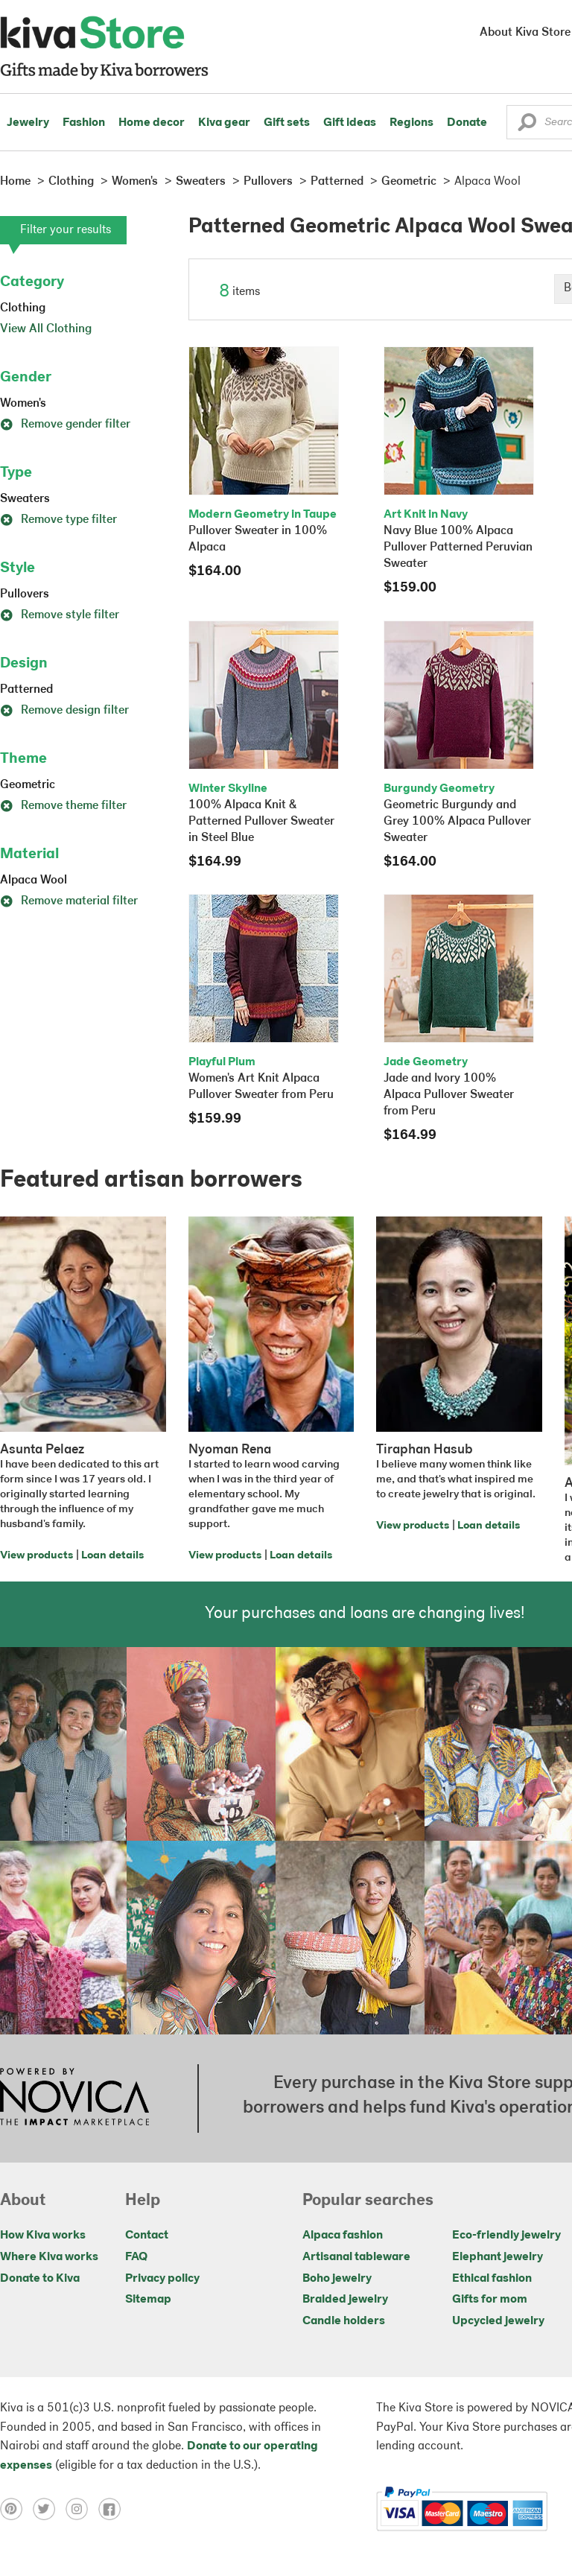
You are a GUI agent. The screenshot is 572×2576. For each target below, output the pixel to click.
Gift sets (287, 123)
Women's (23, 404)
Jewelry (28, 123)
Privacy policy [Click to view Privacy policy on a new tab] (162, 2279)
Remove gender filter (65, 425)
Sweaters (25, 499)
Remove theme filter (63, 806)
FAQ (136, 2257)
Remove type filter (58, 520)
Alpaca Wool (33, 880)
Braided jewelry (345, 2300)
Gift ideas (349, 123)
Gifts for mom (489, 2300)
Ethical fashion (492, 2279)
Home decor (151, 123)
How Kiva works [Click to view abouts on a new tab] (43, 2236)
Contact (146, 2236)
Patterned (26, 690)
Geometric (27, 785)
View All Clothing (46, 329)
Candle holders (343, 2321)
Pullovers (24, 594)
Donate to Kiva (40, 2279)
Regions (411, 123)
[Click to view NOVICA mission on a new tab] (74, 2098)
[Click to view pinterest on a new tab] (16, 2509)
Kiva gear (224, 123)
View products (36, 1555)
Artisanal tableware (356, 2257)
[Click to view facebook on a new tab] (113, 2509)
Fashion (84, 123)
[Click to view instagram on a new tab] (82, 2509)
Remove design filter (64, 711)
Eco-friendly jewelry (506, 2236)
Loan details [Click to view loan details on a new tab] (112, 1555)
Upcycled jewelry (498, 2321)
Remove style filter (59, 615)
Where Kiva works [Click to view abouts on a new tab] (49, 2257)
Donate (467, 123)
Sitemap (148, 2300)
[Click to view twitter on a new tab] (49, 2509)
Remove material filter (69, 901)
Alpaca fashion (342, 2236)
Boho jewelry (337, 2279)
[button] (527, 125)
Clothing (22, 308)
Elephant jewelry (497, 2257)
